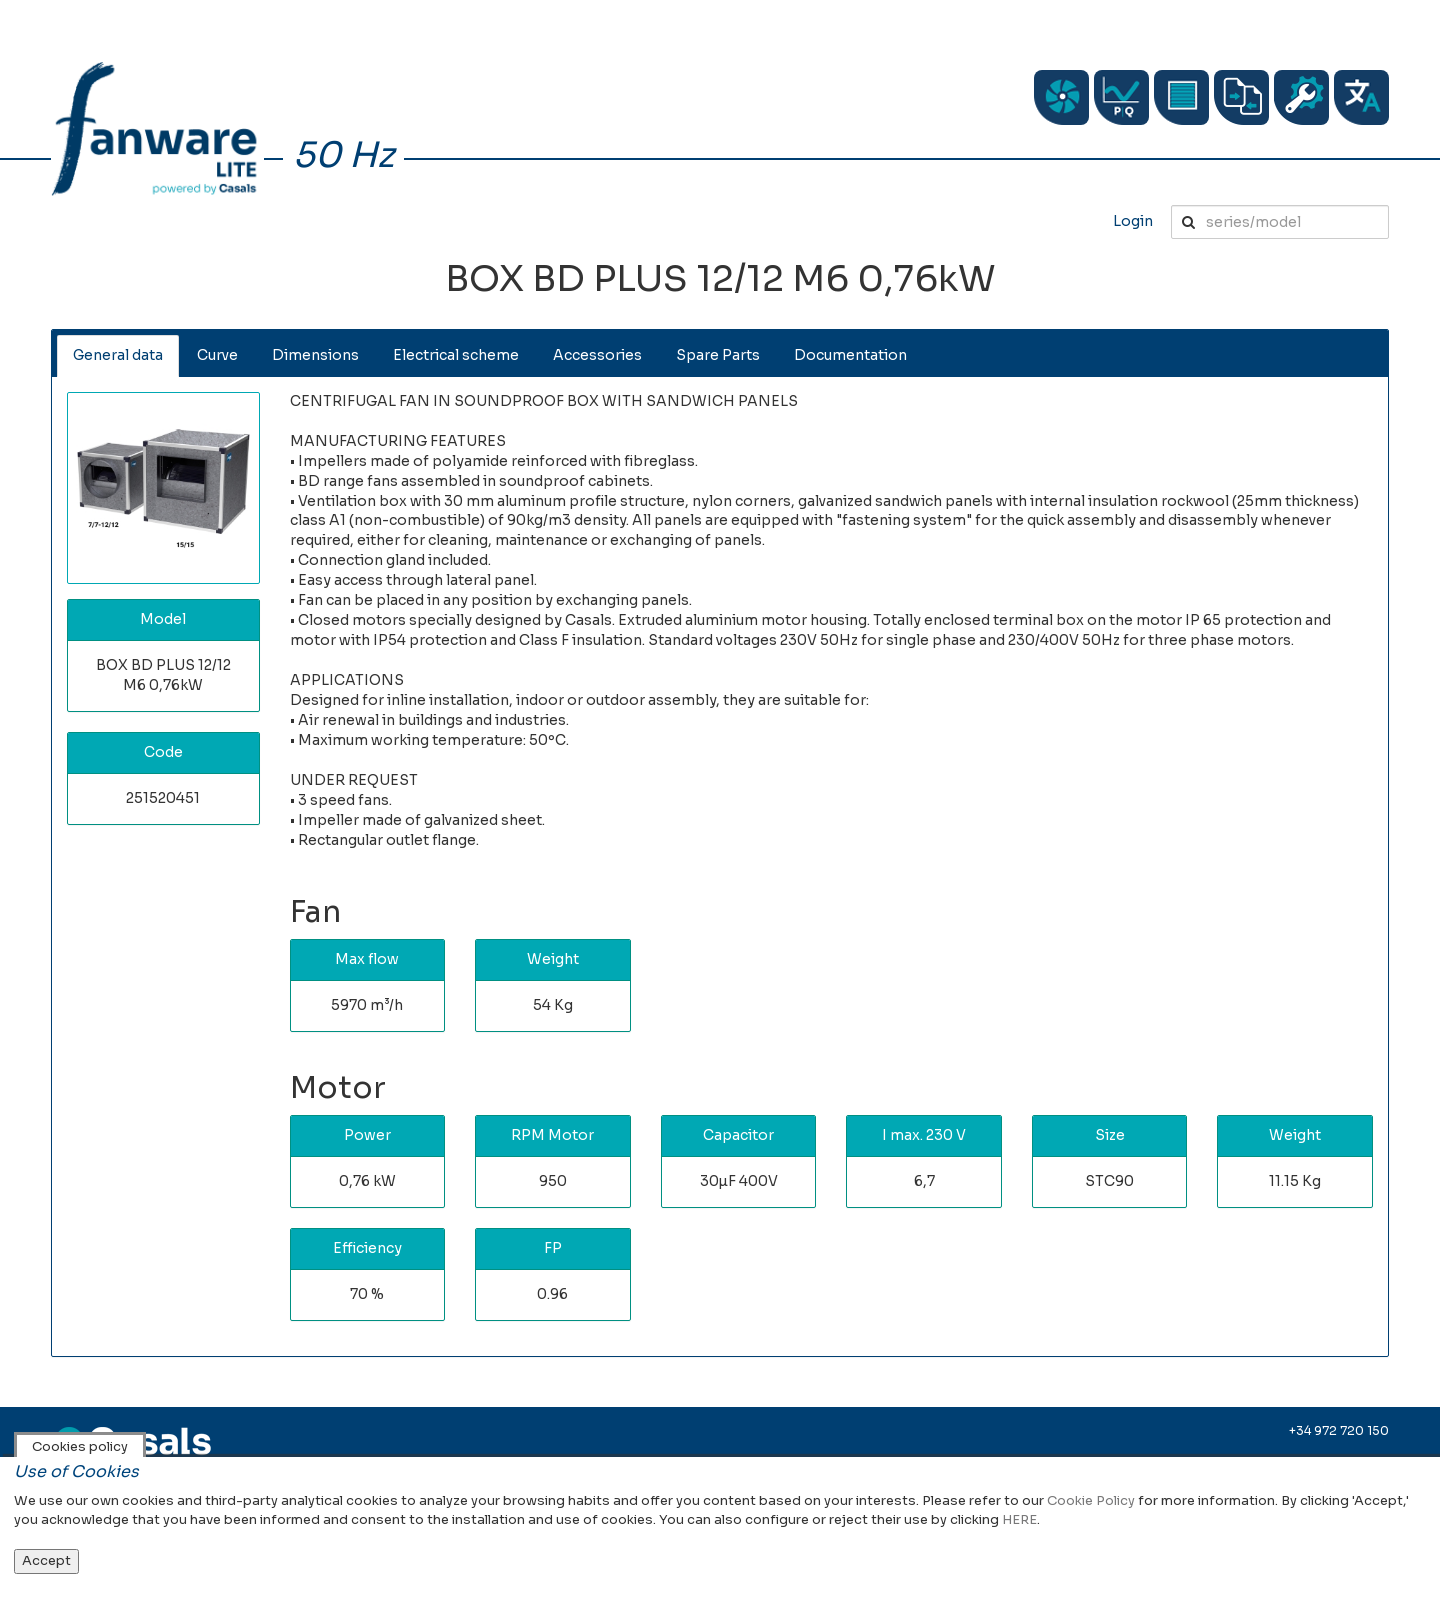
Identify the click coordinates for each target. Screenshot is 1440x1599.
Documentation (850, 355)
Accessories (597, 355)
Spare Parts (718, 355)
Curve (217, 355)
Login (1133, 221)
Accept (46, 1560)
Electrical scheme (456, 355)
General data (118, 355)
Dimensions (315, 355)
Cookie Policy (1091, 1500)
